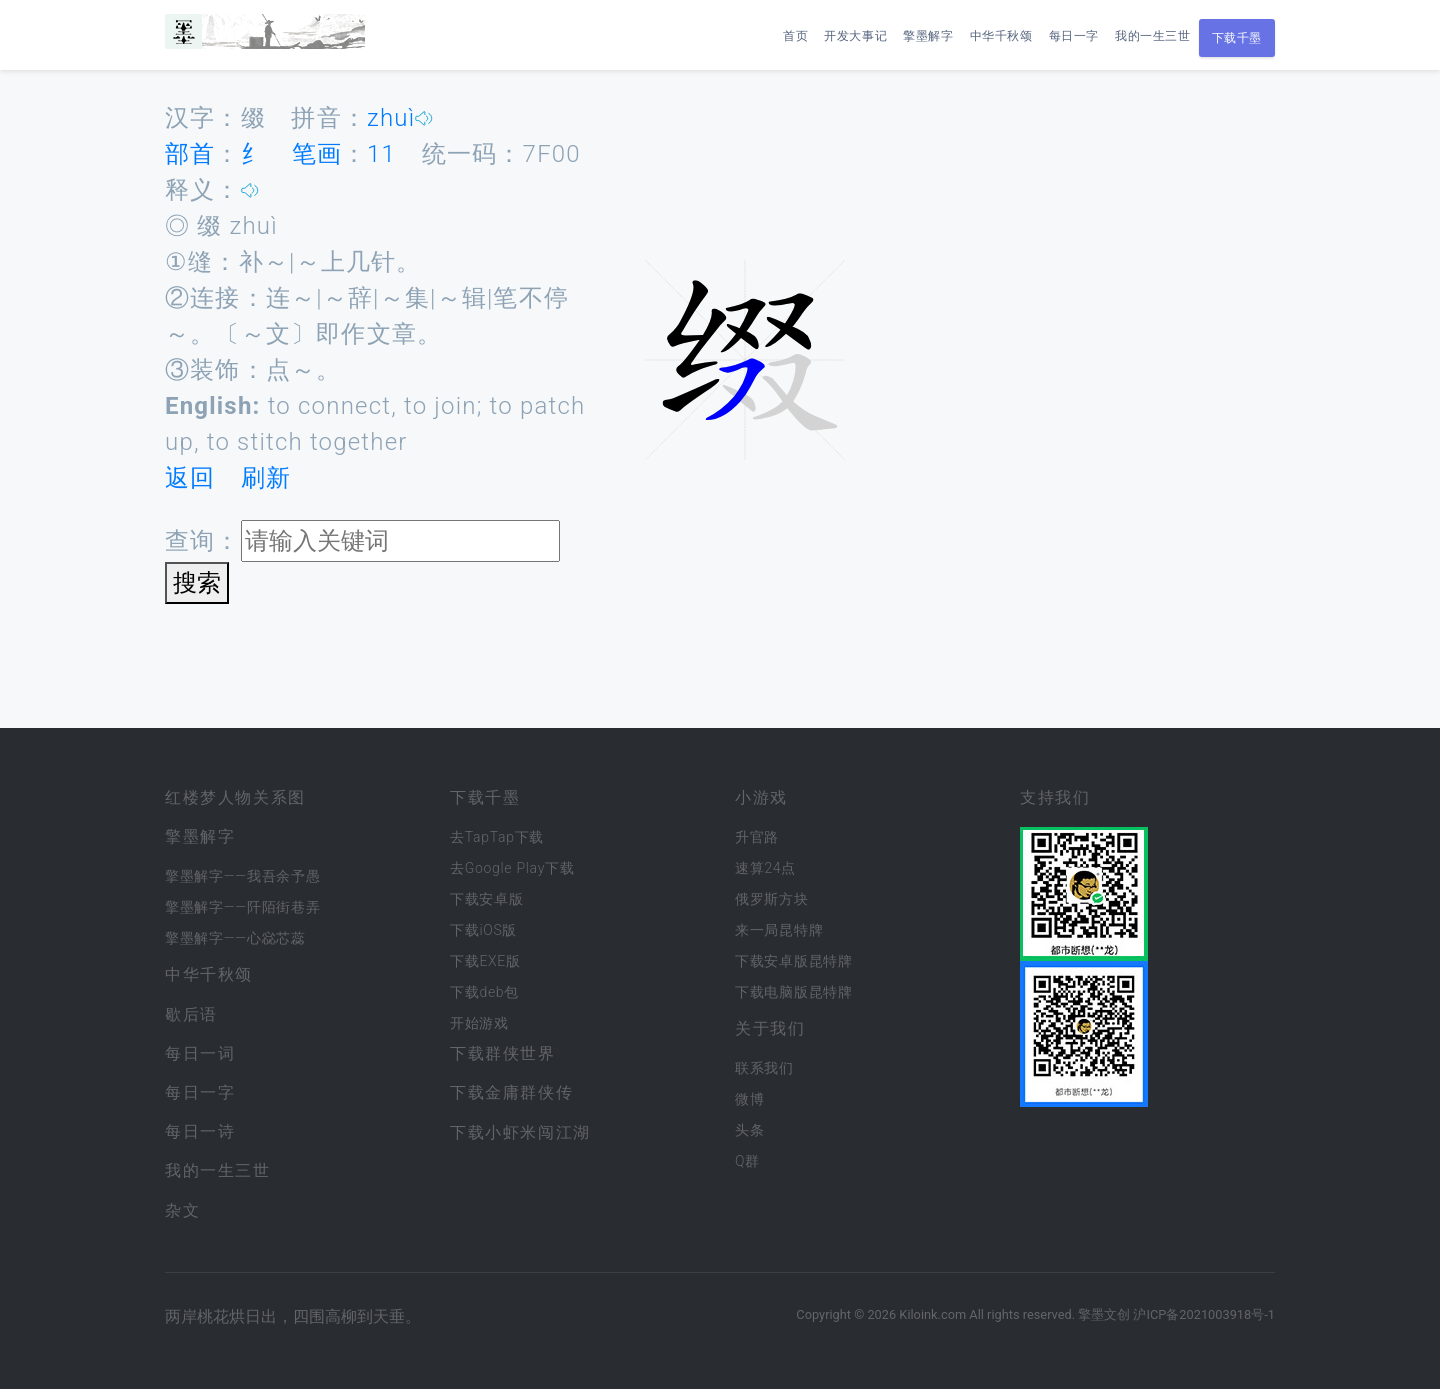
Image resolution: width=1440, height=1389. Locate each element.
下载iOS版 (483, 930)
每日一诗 (200, 1131)
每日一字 (1074, 36)
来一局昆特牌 (779, 930)
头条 (749, 1130)
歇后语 (191, 1014)
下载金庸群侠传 (511, 1092)
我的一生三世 (1153, 36)
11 (381, 154)
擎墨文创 (1104, 1314)
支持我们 (1055, 797)
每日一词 (200, 1053)
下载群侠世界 (503, 1053)
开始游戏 (479, 1023)
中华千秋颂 (1001, 36)
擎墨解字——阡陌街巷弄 (242, 907)
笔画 (317, 154)
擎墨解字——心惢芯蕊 (235, 938)
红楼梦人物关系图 (235, 797)
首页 (795, 36)
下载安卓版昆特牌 (794, 961)
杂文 (182, 1210)
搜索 (197, 583)
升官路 (757, 837)
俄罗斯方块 (772, 899)
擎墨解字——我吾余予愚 (242, 876)
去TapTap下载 (497, 837)
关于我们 (770, 1028)
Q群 (747, 1161)
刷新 (266, 478)
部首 (190, 154)
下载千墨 (1237, 38)
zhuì (391, 118)
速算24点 (765, 868)
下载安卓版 (487, 899)
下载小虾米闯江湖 (520, 1132)
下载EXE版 (485, 961)
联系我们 (764, 1068)
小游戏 (761, 797)
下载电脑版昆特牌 (794, 992)
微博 (749, 1099)
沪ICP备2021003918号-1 (1204, 1314)
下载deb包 (484, 992)
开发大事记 (855, 36)
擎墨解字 (928, 36)
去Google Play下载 (512, 868)
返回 (190, 478)
